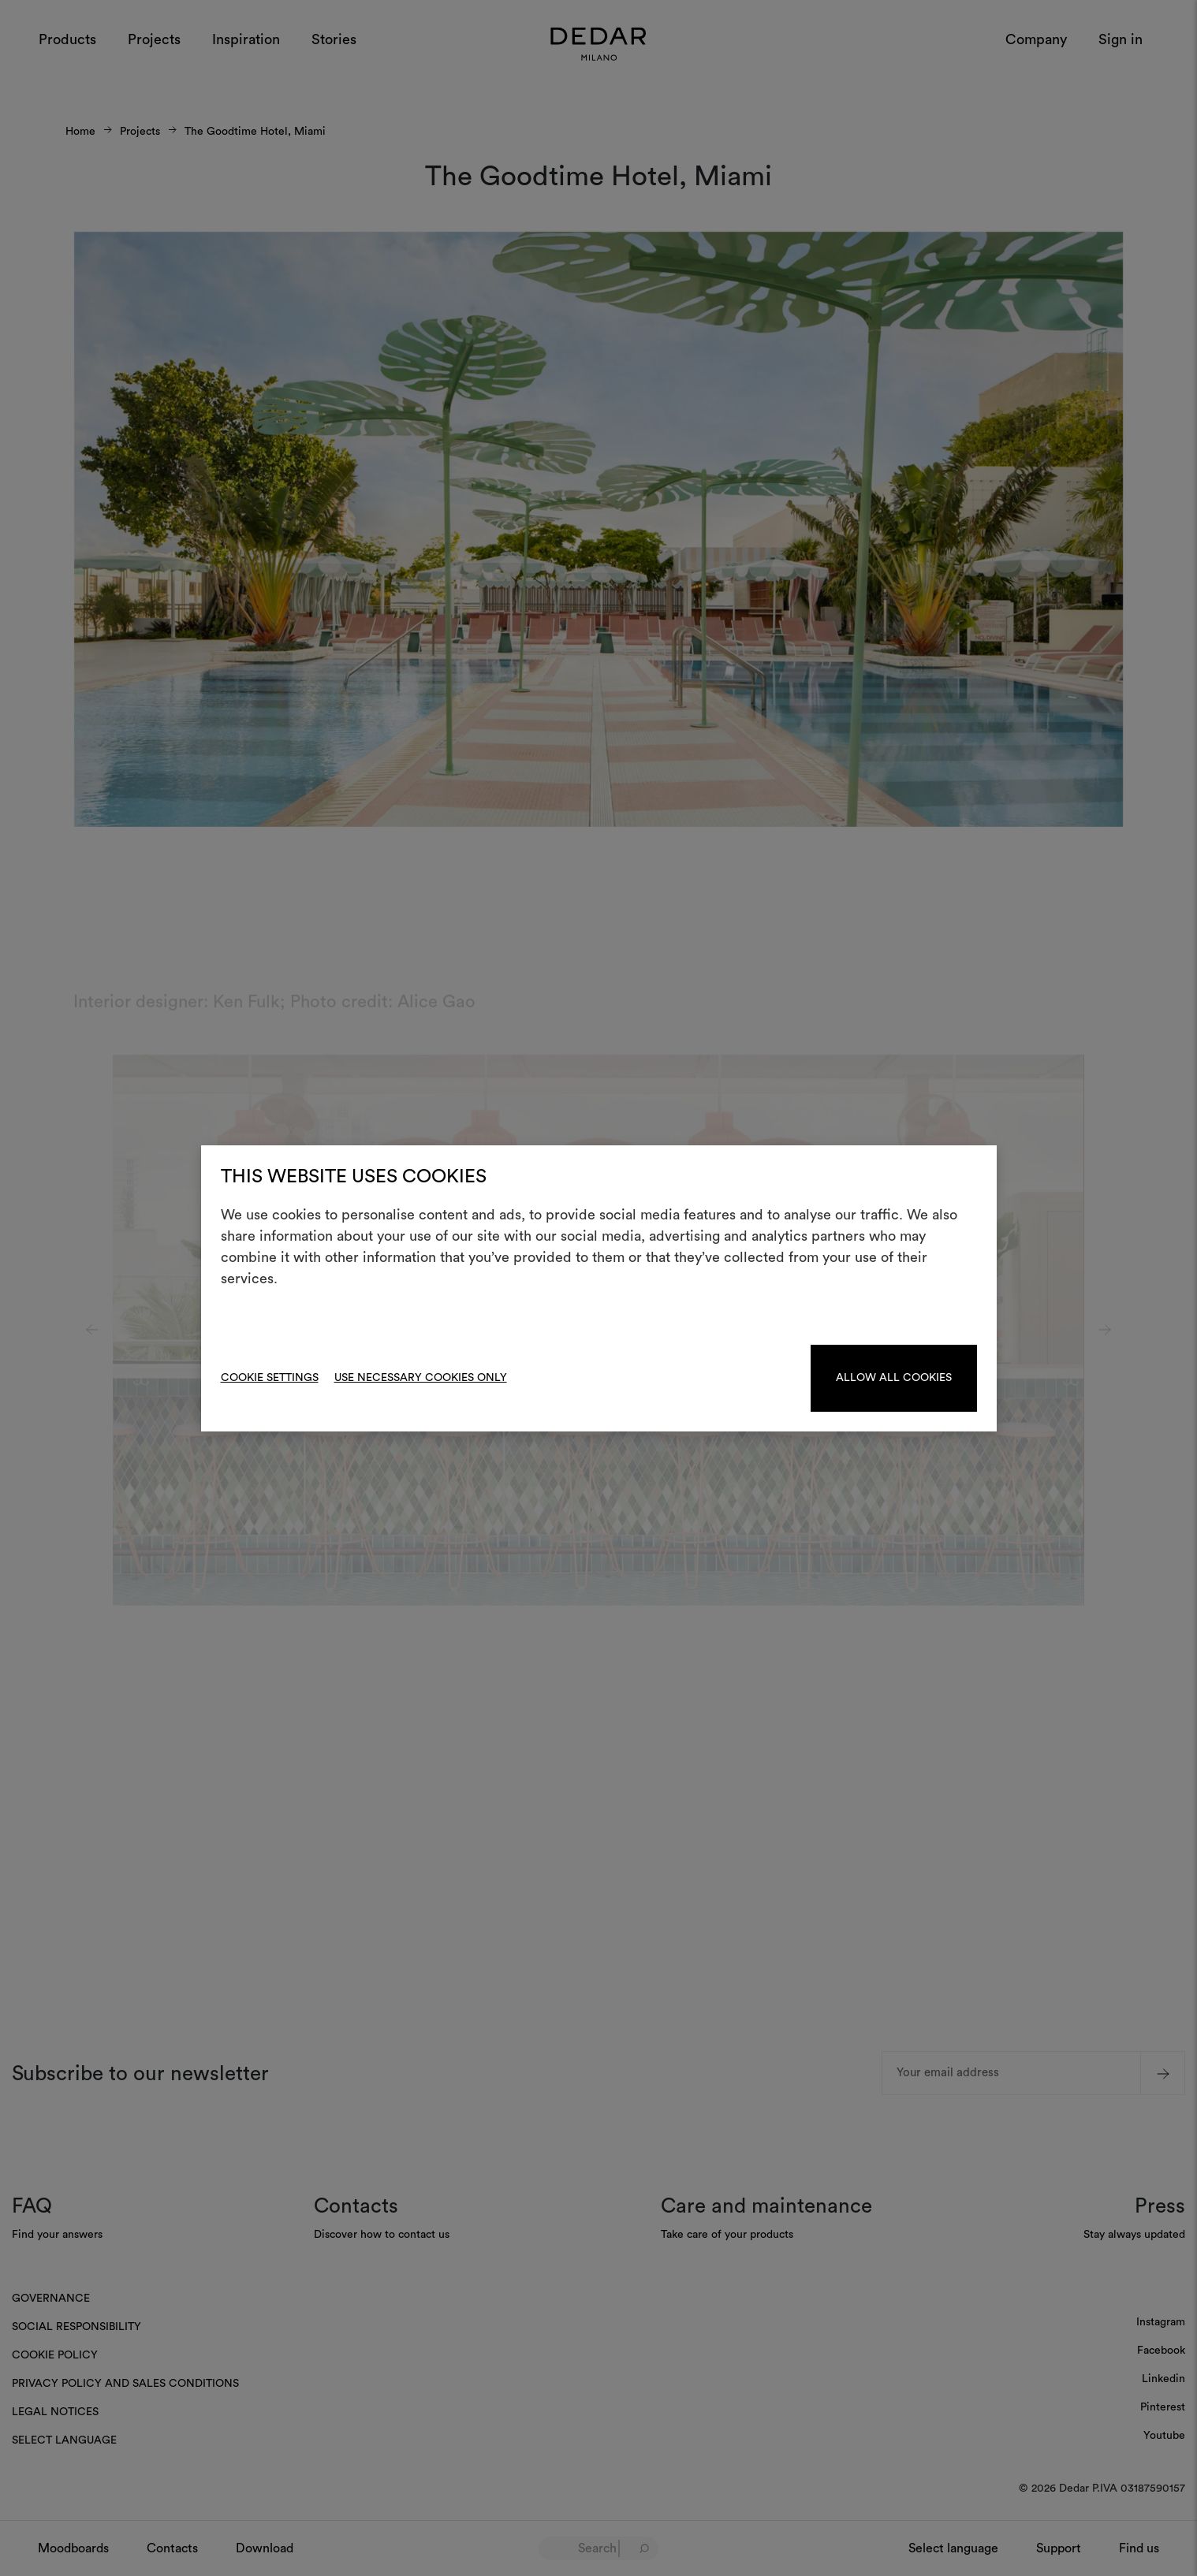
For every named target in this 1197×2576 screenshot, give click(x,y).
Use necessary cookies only (420, 1377)
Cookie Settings (270, 1377)
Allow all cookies (894, 1377)
